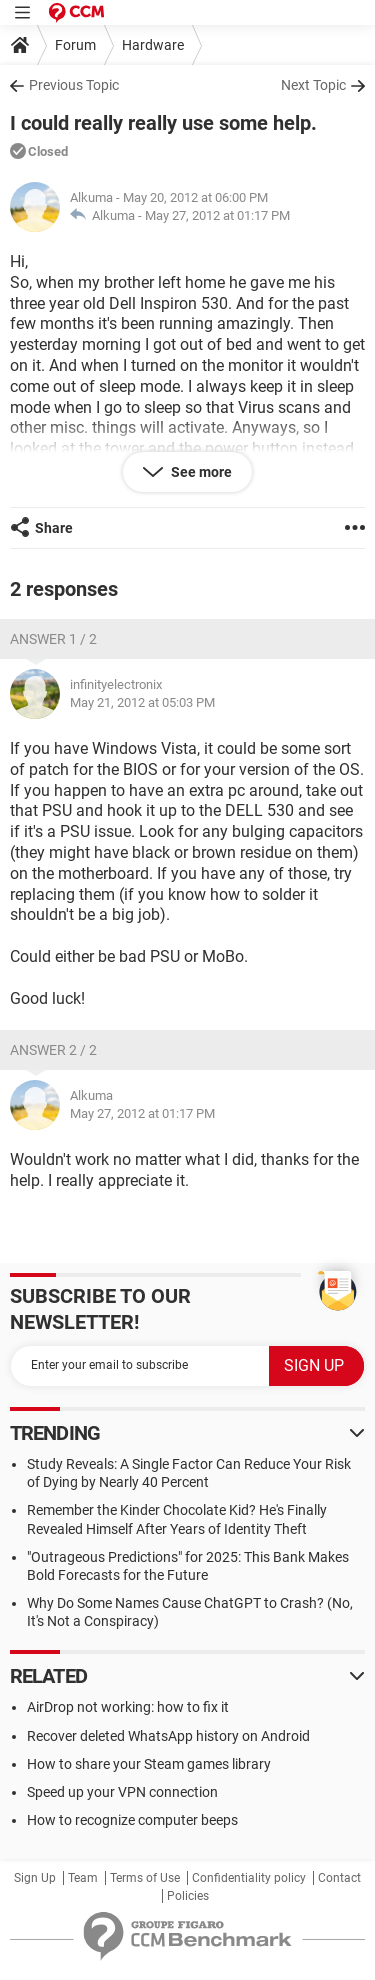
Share (54, 528)
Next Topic (313, 85)
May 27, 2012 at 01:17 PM (217, 215)
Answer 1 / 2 (53, 639)
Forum (75, 45)
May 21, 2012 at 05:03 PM (142, 702)
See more (200, 472)
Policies (188, 1896)
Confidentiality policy (249, 1878)
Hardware (153, 45)
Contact (339, 1878)
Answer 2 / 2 (53, 1050)
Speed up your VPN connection (122, 1792)
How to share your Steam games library (149, 1764)
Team (83, 1878)
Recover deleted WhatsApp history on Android (168, 1736)
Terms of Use (145, 1878)
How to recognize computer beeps (132, 1820)
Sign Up (35, 1878)
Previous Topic (74, 85)
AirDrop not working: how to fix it (128, 1707)
